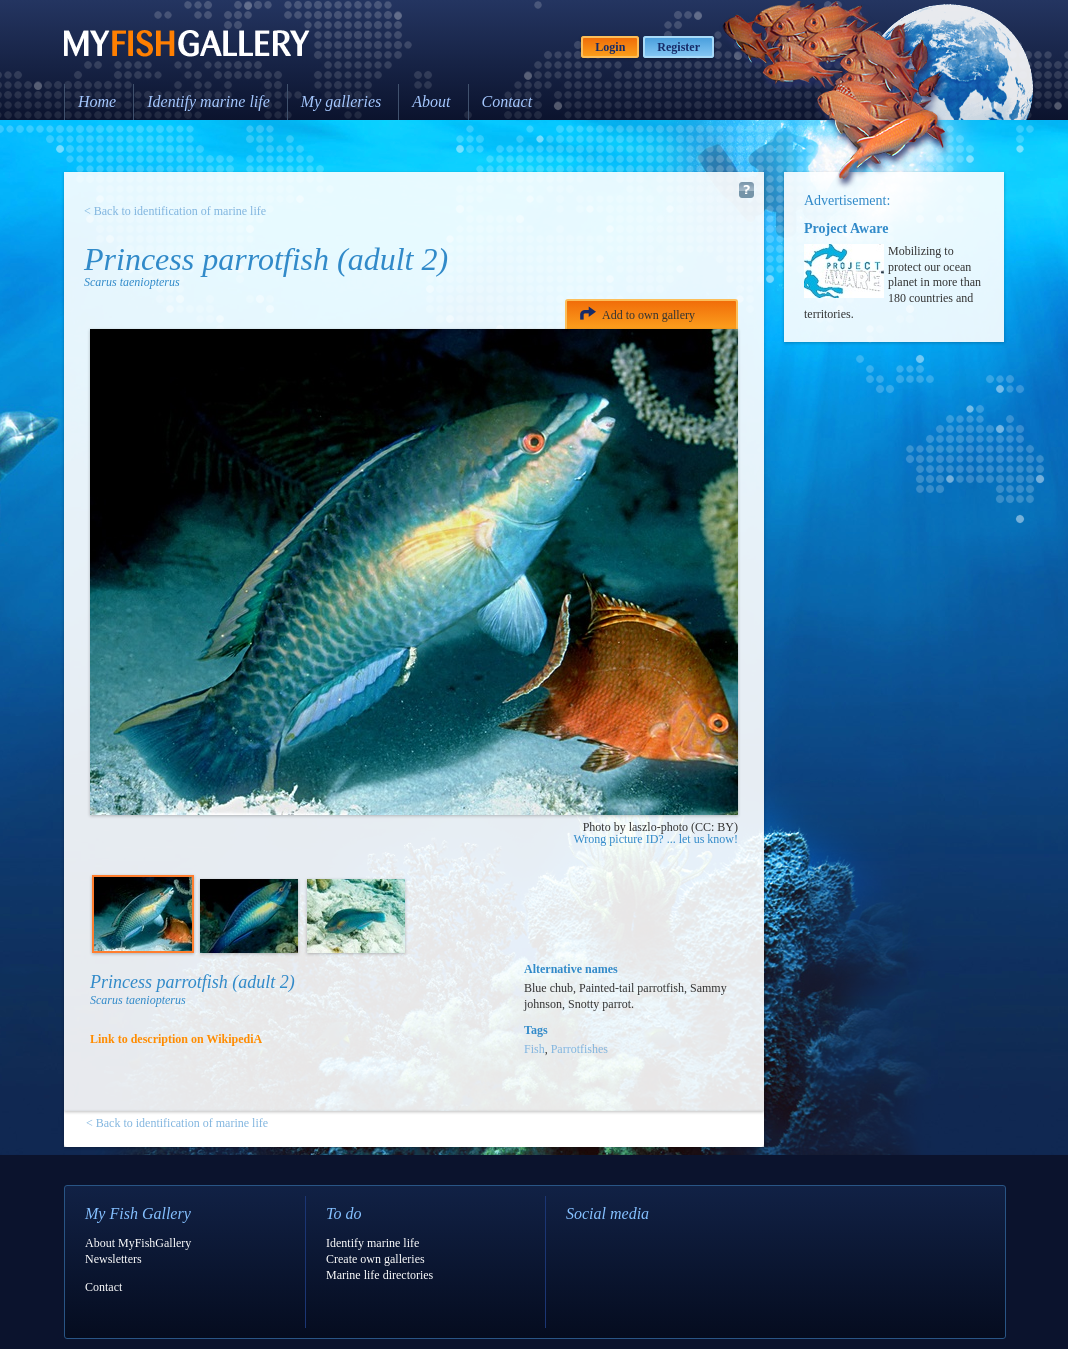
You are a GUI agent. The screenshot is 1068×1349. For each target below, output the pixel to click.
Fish (534, 1049)
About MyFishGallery (138, 1243)
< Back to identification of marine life (175, 211)
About (431, 101)
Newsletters (113, 1259)
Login (610, 47)
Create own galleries (375, 1259)
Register (678, 47)
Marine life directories (379, 1275)
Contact (507, 101)
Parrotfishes (579, 1049)
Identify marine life (208, 101)
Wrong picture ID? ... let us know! (656, 839)
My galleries (341, 101)
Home (97, 101)
